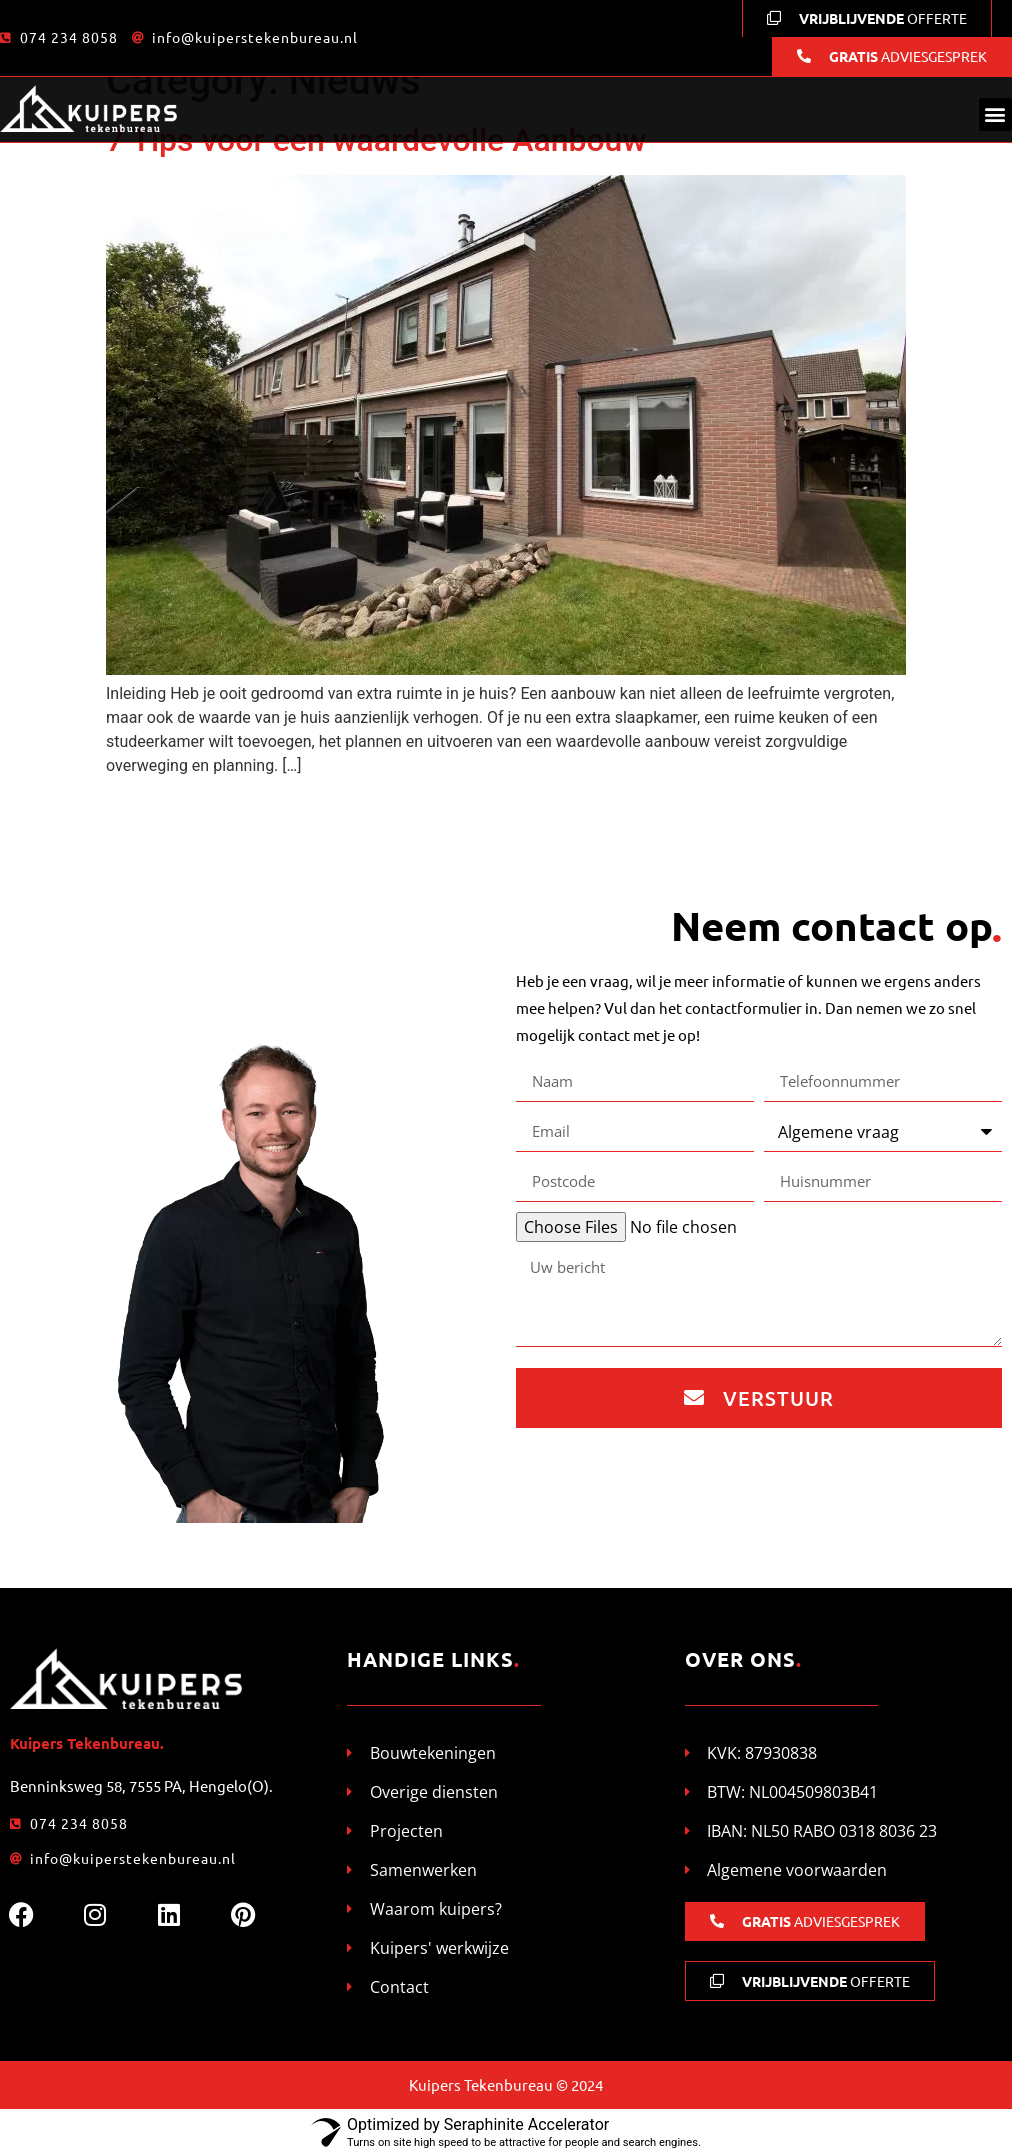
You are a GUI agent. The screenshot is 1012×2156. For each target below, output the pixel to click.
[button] (995, 114)
